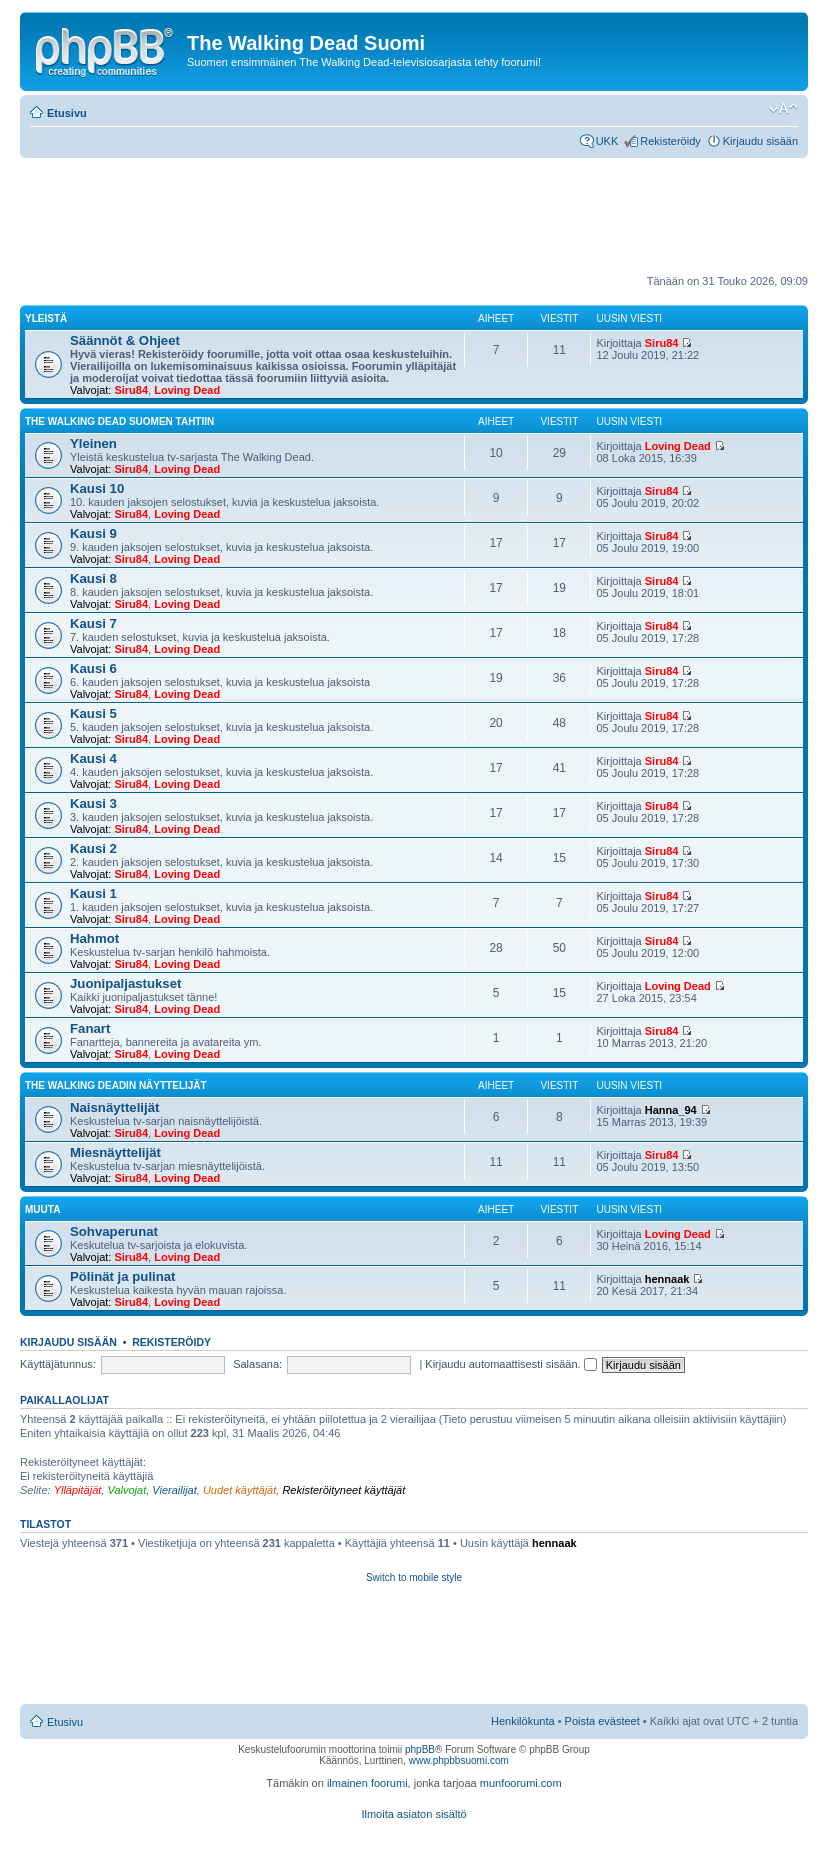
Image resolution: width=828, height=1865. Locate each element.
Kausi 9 (93, 533)
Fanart (90, 1028)
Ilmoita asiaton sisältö (413, 1814)
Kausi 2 (93, 848)
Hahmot (94, 938)
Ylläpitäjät (78, 1490)
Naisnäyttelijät (114, 1107)
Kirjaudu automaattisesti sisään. (510, 1364)
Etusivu (67, 113)
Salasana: (257, 1364)
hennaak (667, 1279)
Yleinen (93, 443)
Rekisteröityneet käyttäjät (343, 1490)
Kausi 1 (93, 893)
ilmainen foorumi (367, 1783)
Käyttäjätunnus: (58, 1364)
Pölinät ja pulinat (123, 1276)
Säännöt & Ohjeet (125, 340)
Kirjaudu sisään (760, 141)
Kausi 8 (93, 578)
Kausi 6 (93, 668)
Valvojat (126, 1490)
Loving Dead (187, 390)
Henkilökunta (523, 1721)
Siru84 (131, 390)
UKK (607, 141)
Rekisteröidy (670, 141)
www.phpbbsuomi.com (459, 1760)
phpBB (420, 1749)
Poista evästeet (602, 1721)
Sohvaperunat (114, 1231)
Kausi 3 (93, 803)
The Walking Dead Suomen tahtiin (119, 421)
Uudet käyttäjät (239, 1490)
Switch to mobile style (414, 1577)
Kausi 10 (97, 488)
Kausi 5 (93, 713)
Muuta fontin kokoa (783, 109)
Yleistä (46, 318)
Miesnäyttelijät (115, 1152)
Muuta (42, 1209)
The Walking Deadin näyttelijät (116, 1085)
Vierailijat (174, 1490)
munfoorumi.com (521, 1783)
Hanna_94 (671, 1110)
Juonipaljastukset (125, 983)
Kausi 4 (93, 758)
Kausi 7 (93, 623)
